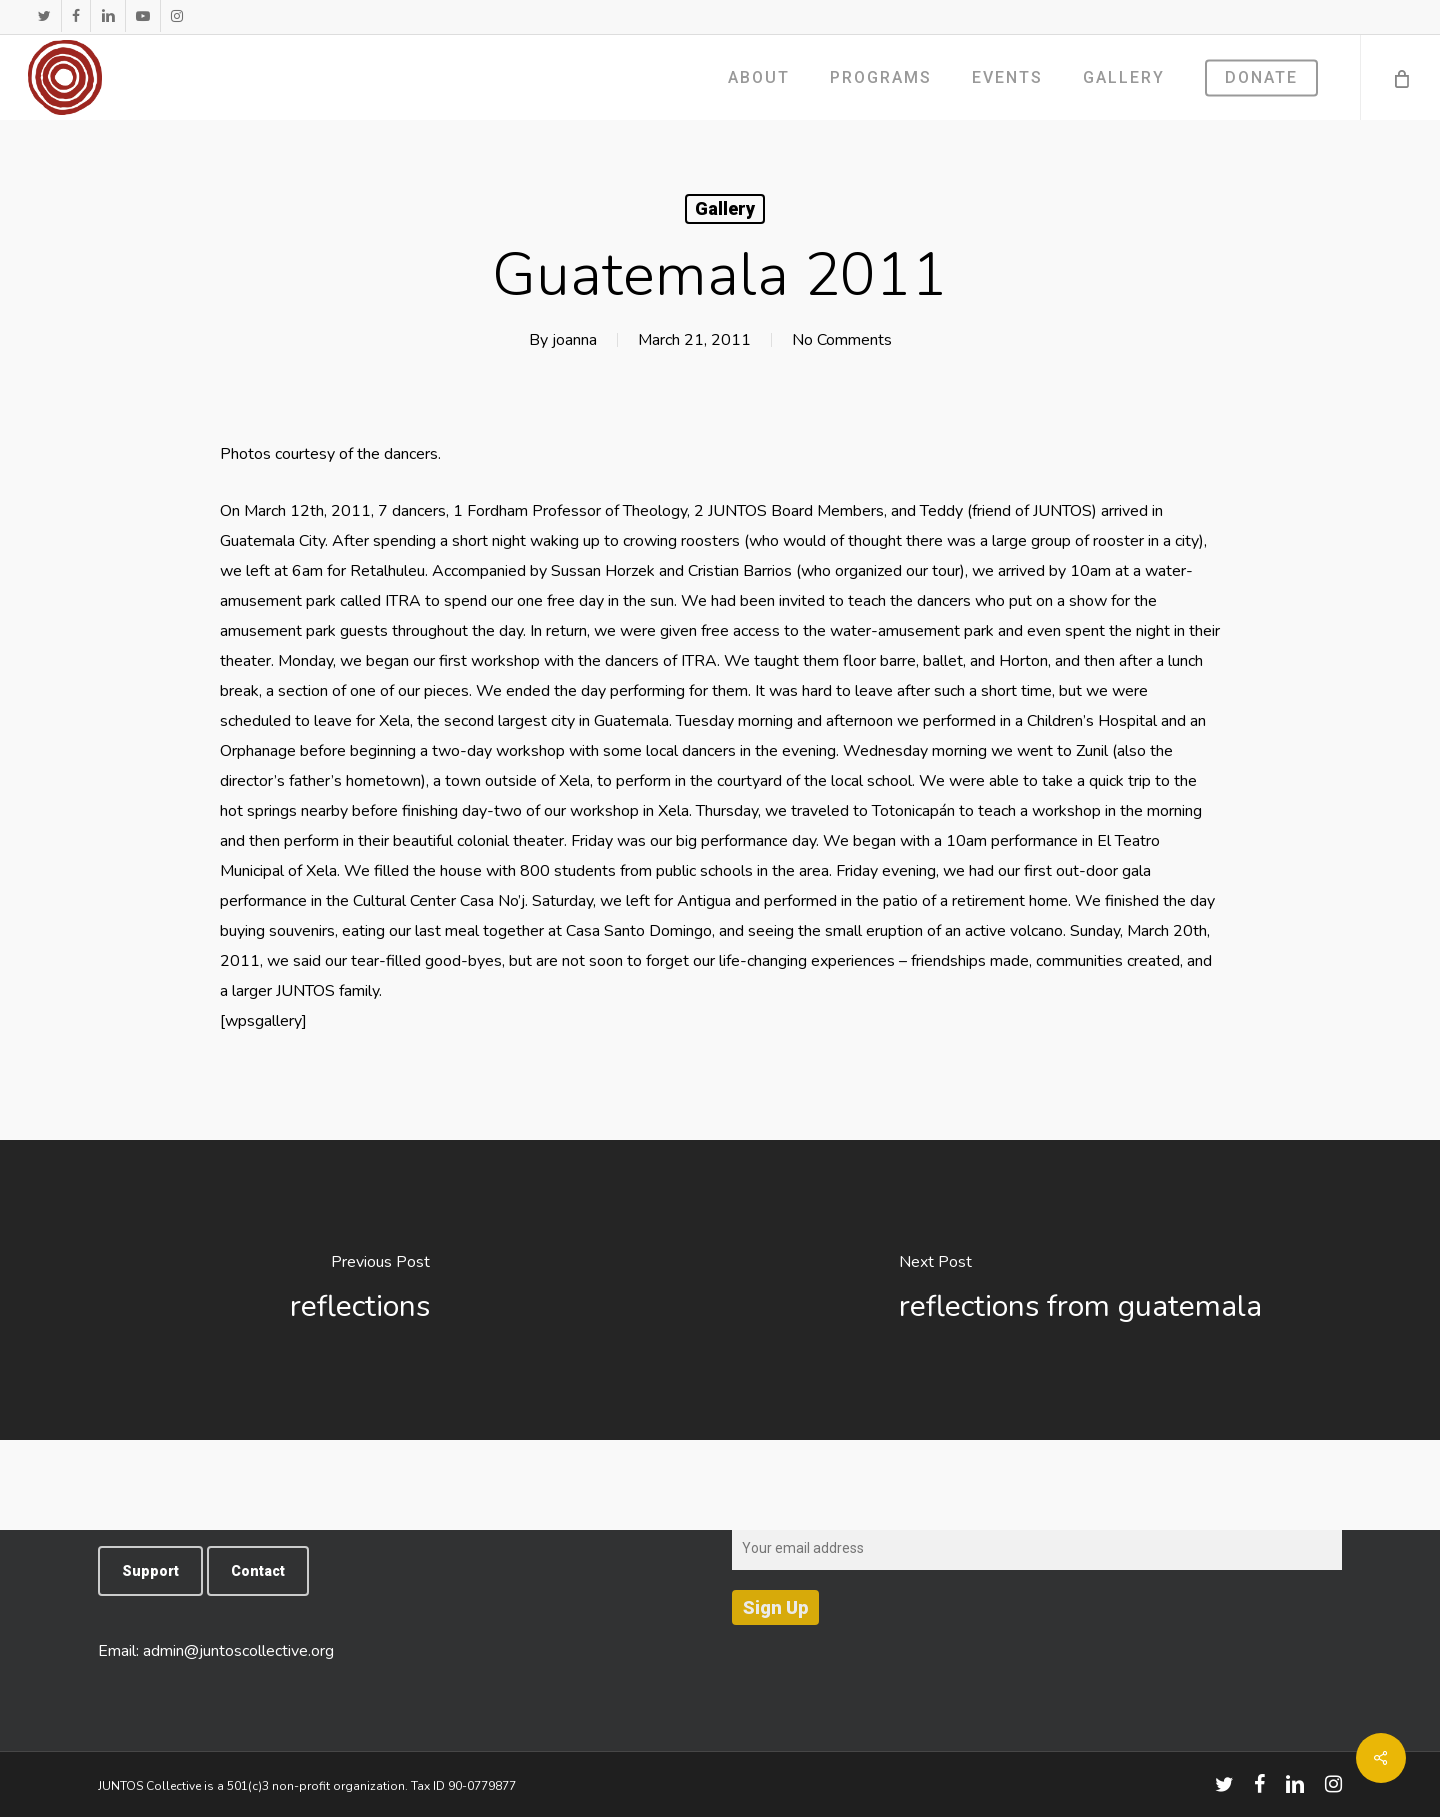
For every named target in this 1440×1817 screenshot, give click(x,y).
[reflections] (360, 1290)
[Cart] (1400, 77)
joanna (574, 340)
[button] (150, 1571)
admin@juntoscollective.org (238, 1651)
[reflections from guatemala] (1080, 1290)
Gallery (725, 208)
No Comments (842, 340)
